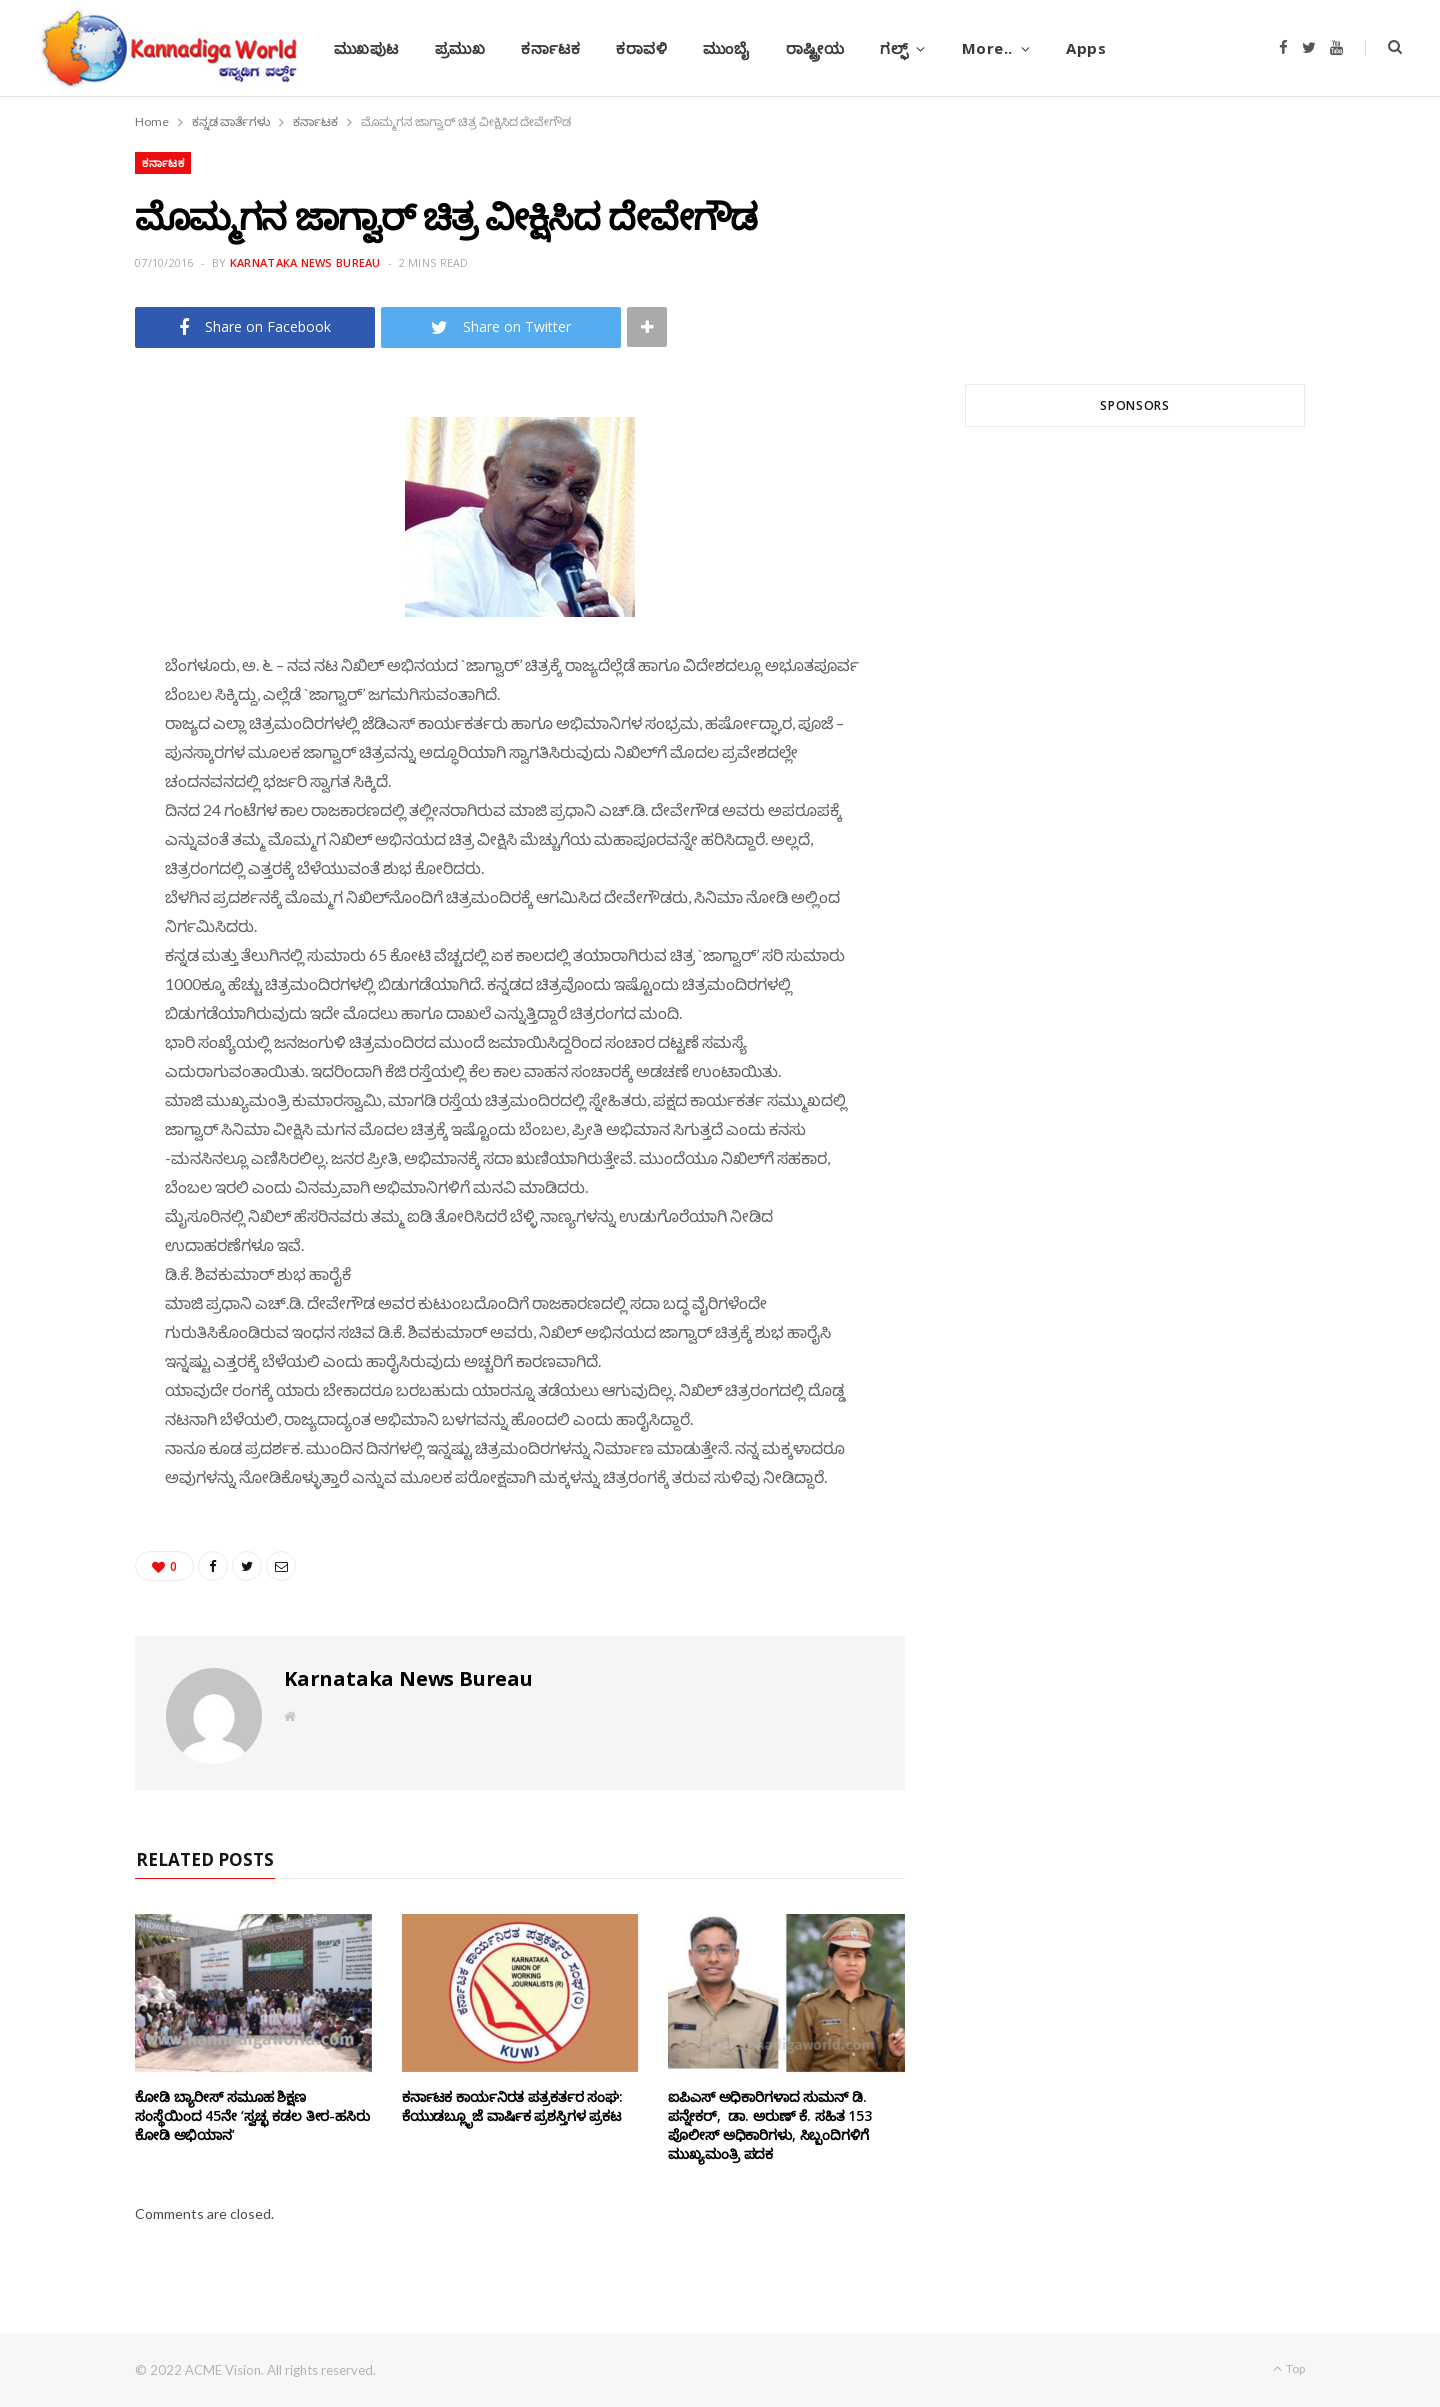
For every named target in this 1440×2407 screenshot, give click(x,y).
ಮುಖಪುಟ (366, 48)
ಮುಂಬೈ (726, 48)
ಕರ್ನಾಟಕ (550, 48)
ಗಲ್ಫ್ (894, 48)
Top (1289, 2368)
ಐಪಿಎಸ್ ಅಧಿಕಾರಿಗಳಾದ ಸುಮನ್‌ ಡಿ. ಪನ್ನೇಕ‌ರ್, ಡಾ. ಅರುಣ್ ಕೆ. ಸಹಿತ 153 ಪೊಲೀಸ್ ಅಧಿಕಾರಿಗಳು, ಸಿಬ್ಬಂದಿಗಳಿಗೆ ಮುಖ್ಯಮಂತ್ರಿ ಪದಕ (770, 2125)
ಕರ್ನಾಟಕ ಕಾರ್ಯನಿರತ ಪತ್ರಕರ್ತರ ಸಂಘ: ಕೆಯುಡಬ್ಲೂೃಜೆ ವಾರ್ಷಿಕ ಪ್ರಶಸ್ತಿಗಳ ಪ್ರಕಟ (512, 2106)
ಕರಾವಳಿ (641, 48)
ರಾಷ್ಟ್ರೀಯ (815, 48)
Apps (1086, 48)
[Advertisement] (1135, 683)
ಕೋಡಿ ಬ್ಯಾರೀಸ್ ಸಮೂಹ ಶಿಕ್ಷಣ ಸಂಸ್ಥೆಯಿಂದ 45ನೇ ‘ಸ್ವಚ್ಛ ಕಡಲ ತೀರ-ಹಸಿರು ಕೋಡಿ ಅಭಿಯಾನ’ (252, 2115)
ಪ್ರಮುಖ (460, 48)
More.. (987, 48)
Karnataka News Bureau (305, 262)
